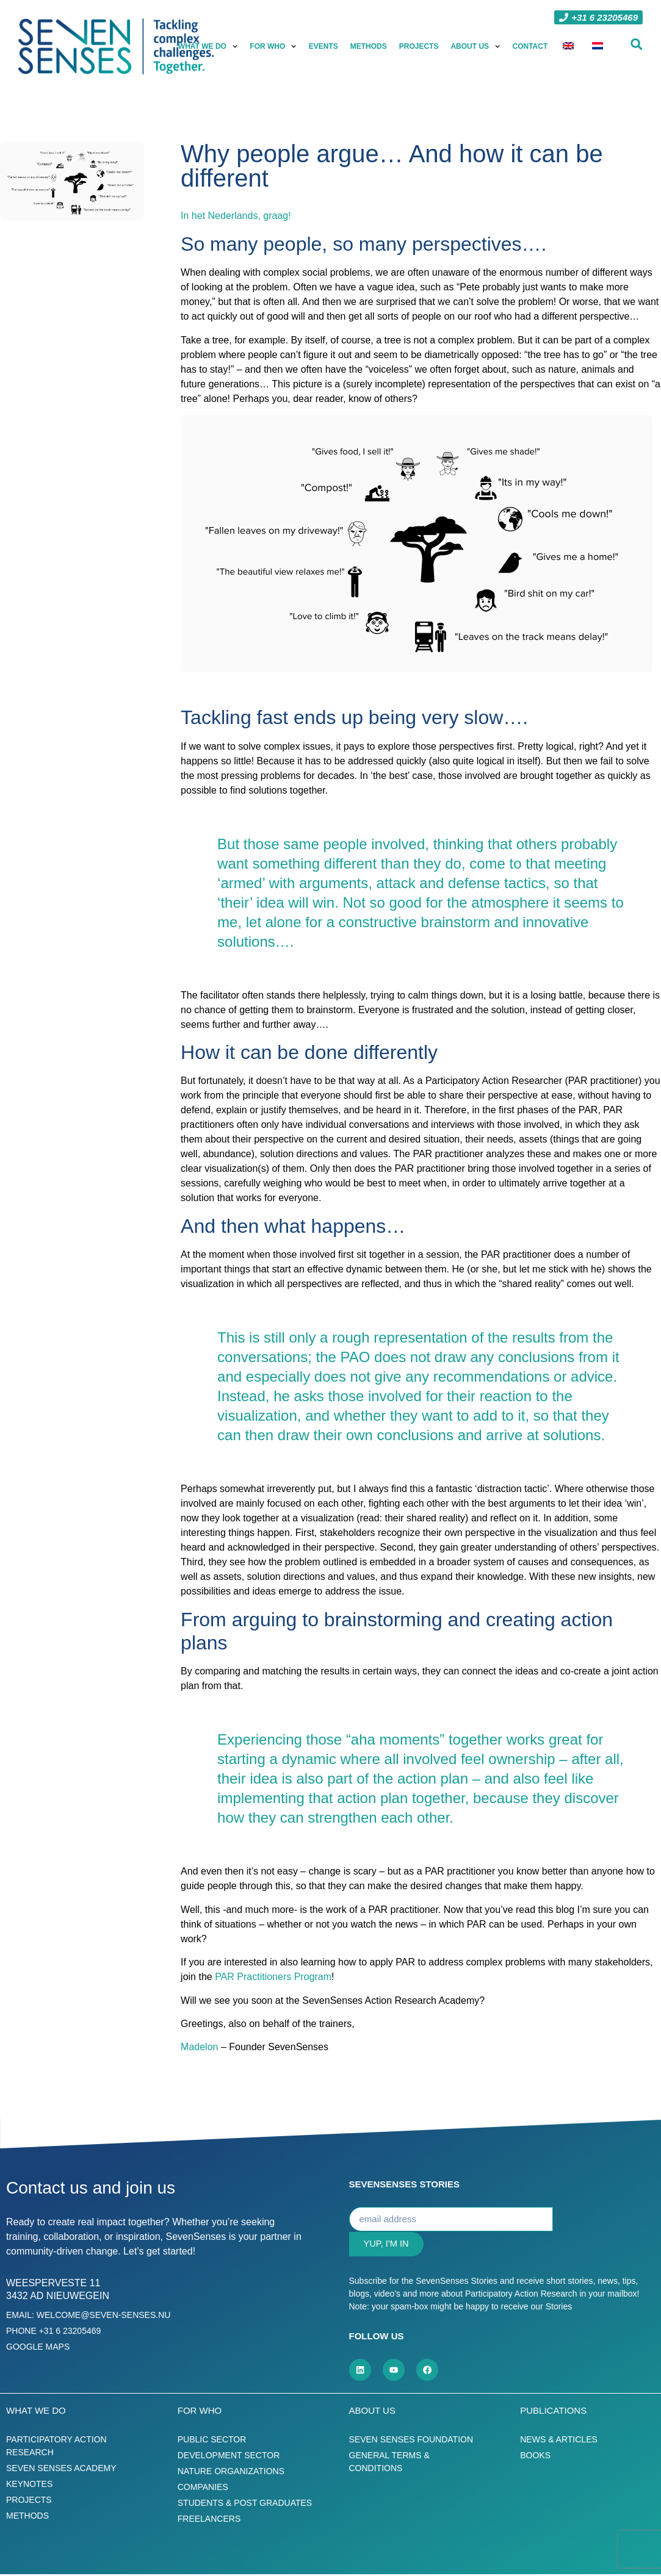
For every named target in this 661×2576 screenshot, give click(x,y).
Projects (419, 46)
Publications (553, 2412)
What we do (209, 46)
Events (323, 46)
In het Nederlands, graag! (236, 215)
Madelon (199, 2047)
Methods (368, 46)
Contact (530, 46)
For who (273, 46)
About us (475, 46)
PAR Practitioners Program (273, 1976)
